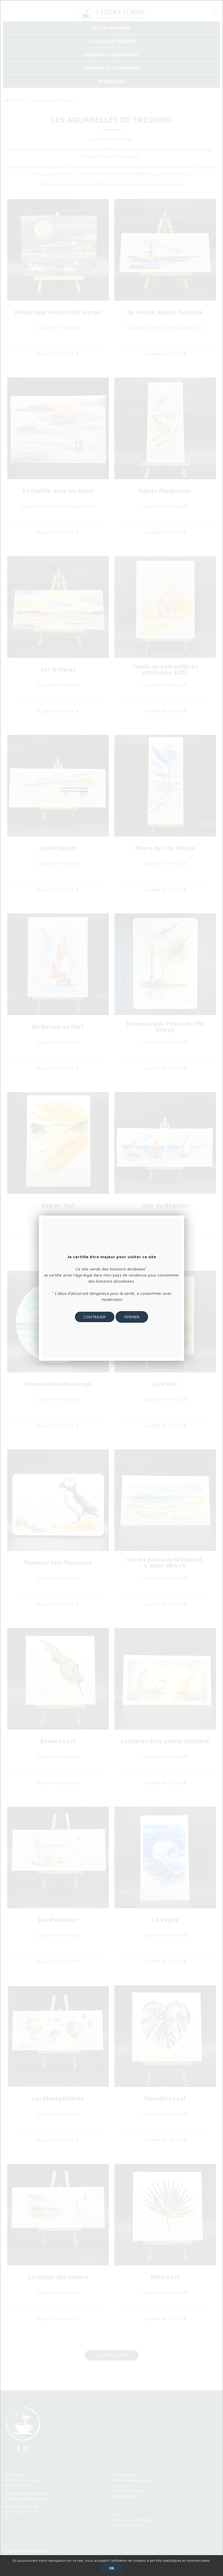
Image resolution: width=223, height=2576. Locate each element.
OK (111, 2568)
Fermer (131, 1316)
